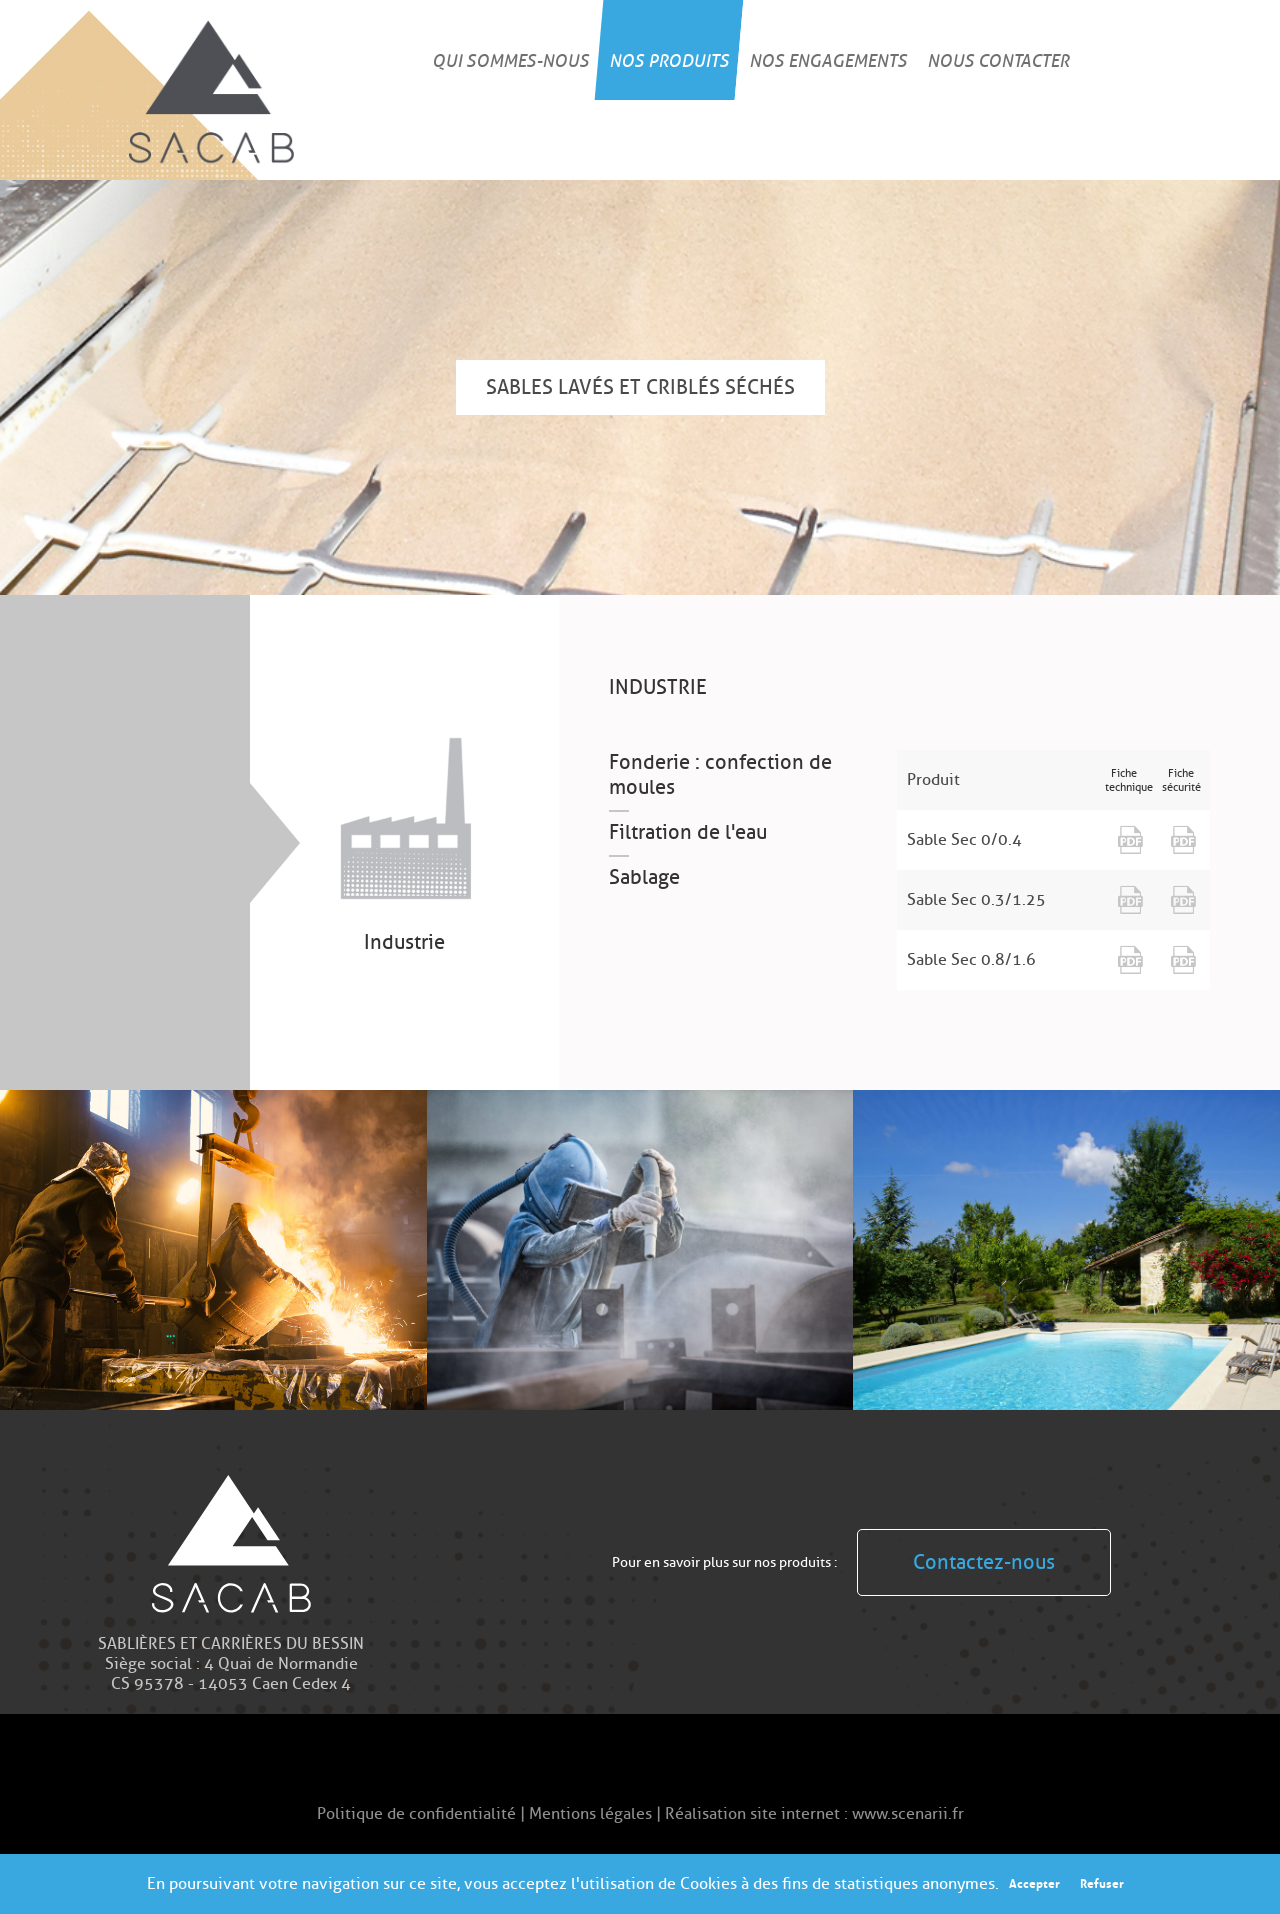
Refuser (1102, 1883)
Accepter (1034, 1883)
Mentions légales (592, 1814)
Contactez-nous (984, 1562)
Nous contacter (998, 61)
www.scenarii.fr (908, 1814)
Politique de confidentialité (418, 1814)
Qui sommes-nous (510, 61)
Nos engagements (828, 61)
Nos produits (669, 61)
